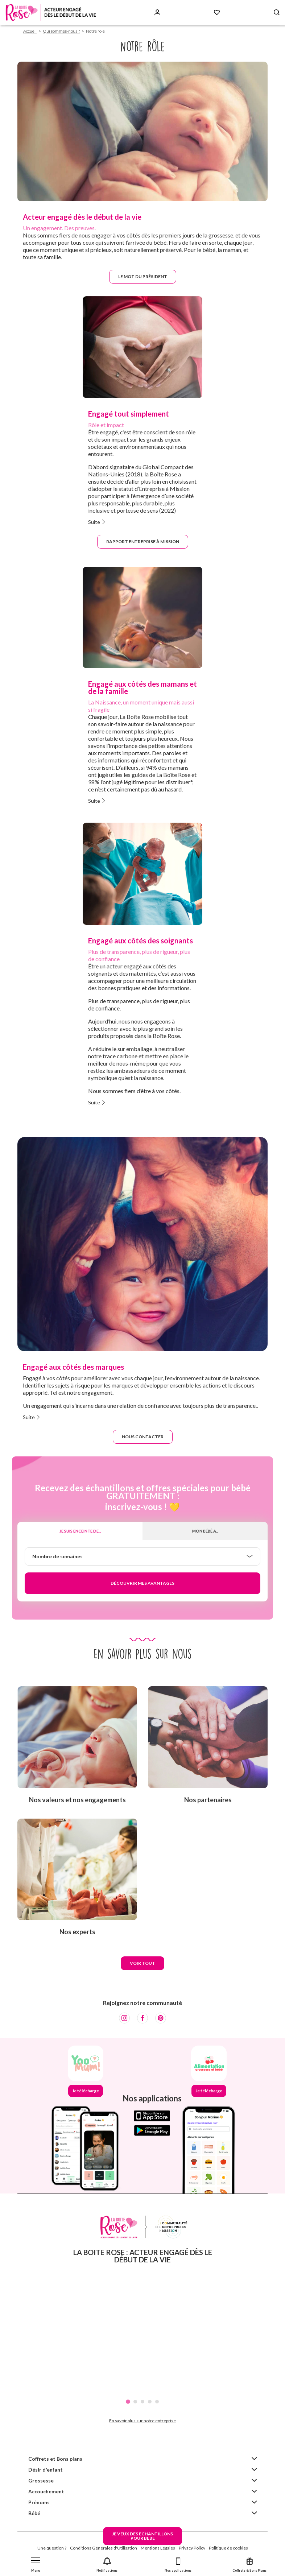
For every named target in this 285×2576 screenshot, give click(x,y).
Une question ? (51, 2548)
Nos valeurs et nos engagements (77, 1800)
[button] (35, 2563)
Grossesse (41, 2480)
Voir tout (142, 1963)
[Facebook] (142, 2018)
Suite (94, 522)
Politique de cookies (228, 2548)
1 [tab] (128, 2401)
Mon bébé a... (205, 1531)
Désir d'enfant (45, 2470)
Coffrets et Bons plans (55, 2459)
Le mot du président (142, 276)
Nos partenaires (208, 1800)
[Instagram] (124, 2018)
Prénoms (39, 2502)
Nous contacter (143, 1436)
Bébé (34, 2513)
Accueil (30, 31)
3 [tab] (142, 2401)
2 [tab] (135, 2401)
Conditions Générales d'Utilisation (103, 2548)
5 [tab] (157, 2401)
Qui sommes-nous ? (61, 31)
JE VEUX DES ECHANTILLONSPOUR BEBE (142, 2536)
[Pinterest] (160, 2018)
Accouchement (46, 2491)
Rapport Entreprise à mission (142, 541)
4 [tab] (150, 2401)
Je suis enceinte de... (80, 1531)
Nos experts (77, 1932)
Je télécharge (85, 2090)
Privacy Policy (192, 2548)
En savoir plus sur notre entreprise (142, 2420)
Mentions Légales (158, 2548)
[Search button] (277, 12)
